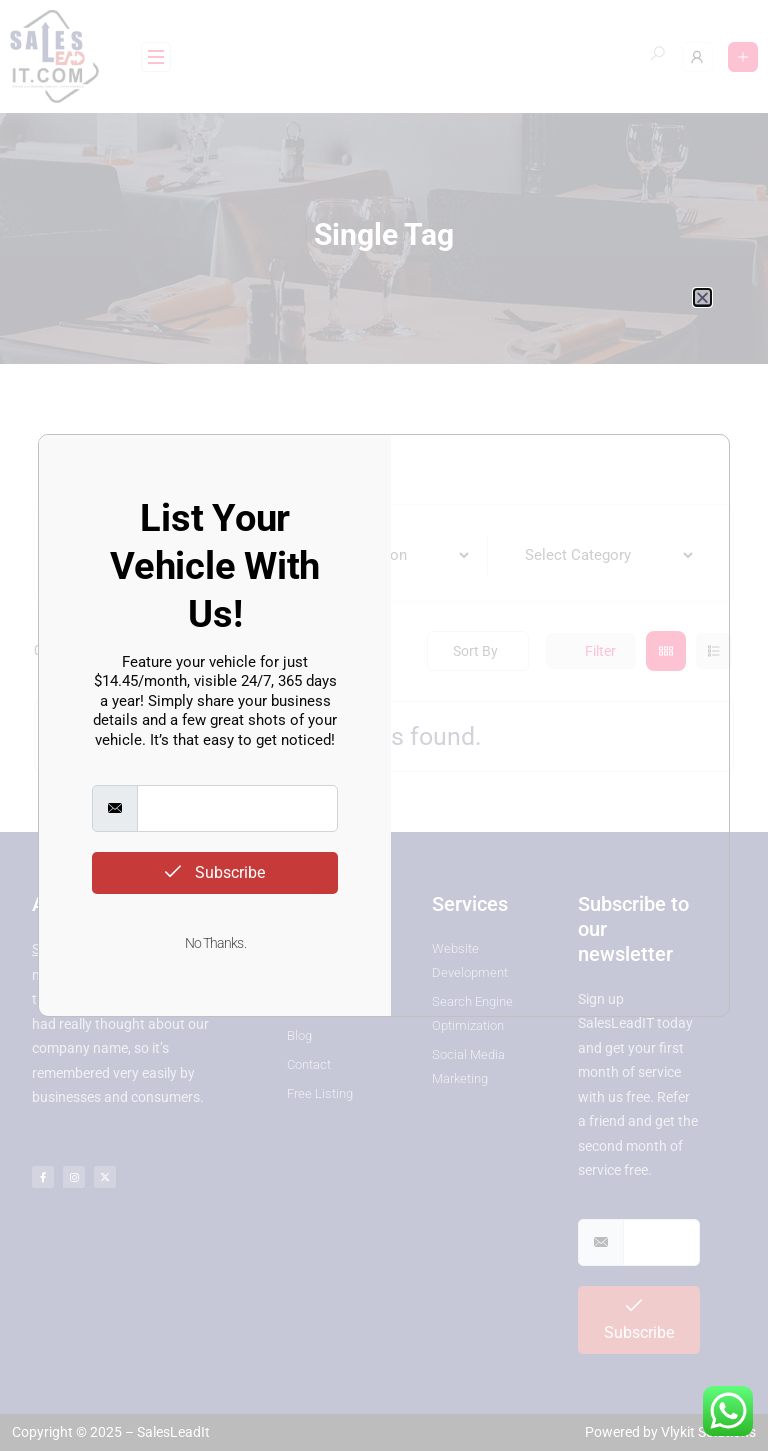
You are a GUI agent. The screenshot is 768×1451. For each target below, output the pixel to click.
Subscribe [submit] (215, 872)
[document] (384, 725)
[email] (237, 808)
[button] (702, 297)
